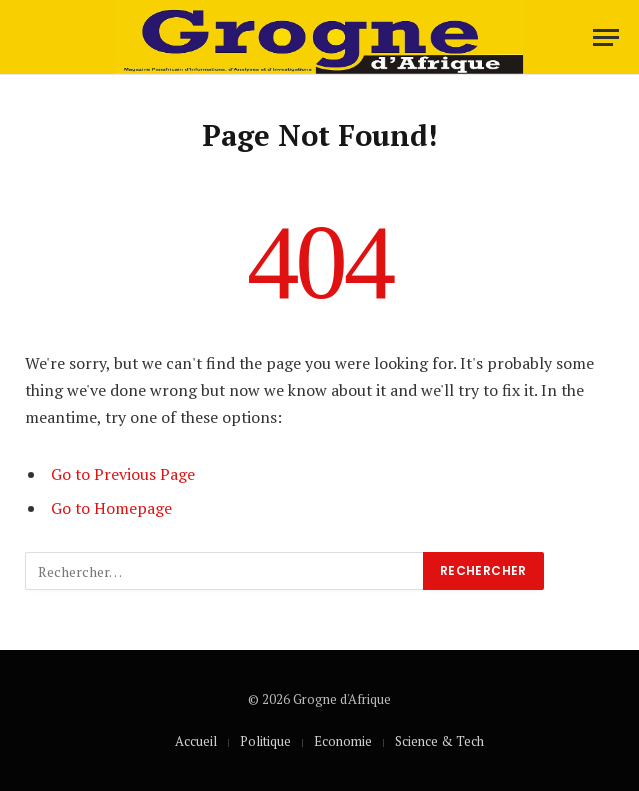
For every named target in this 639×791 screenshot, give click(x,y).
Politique (265, 741)
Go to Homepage (111, 508)
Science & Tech (439, 741)
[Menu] (606, 37)
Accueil (196, 741)
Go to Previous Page (123, 474)
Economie (343, 741)
